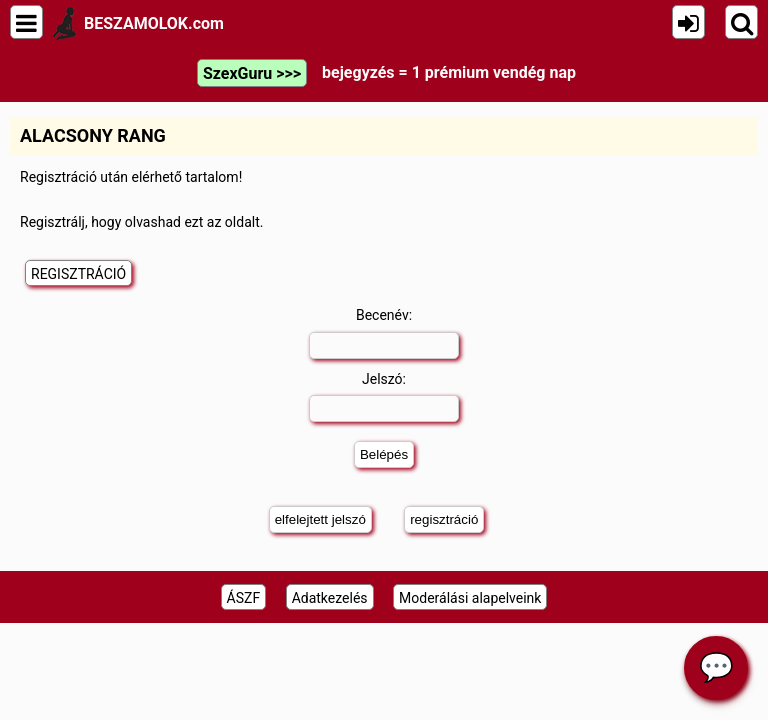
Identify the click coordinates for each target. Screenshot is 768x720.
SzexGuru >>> (252, 73)
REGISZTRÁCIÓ (78, 274)
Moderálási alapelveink (470, 598)
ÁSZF (244, 598)
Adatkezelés (330, 598)
